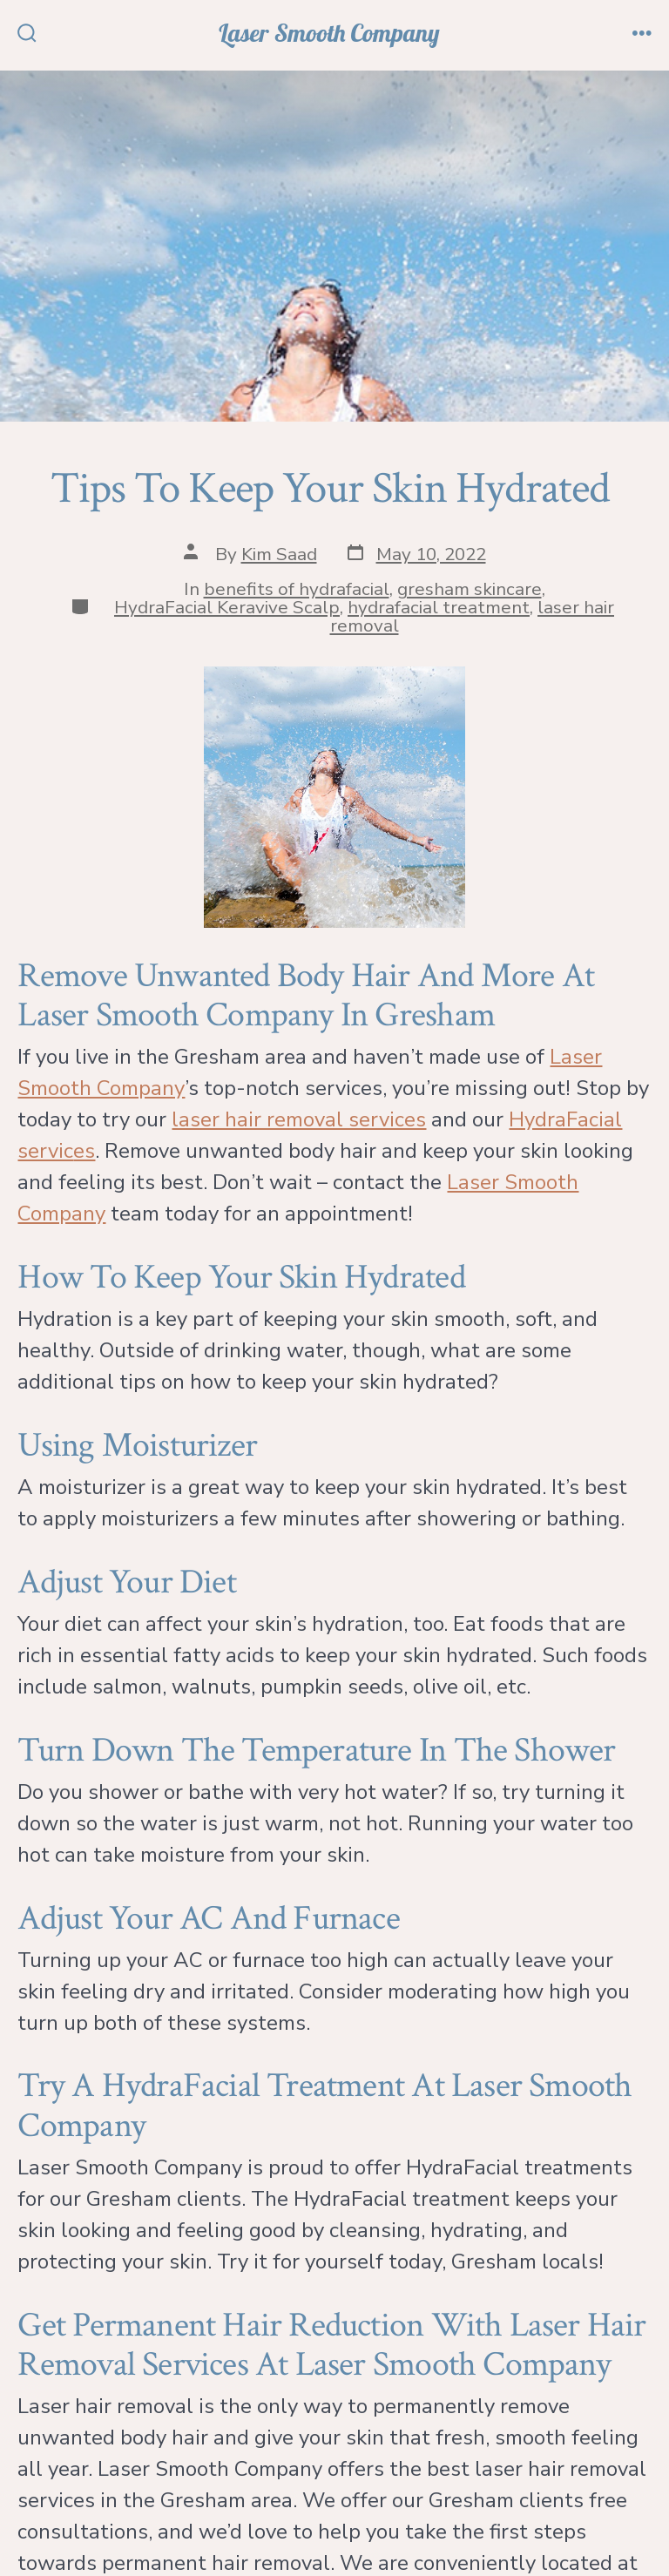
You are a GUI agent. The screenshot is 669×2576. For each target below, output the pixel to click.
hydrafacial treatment (439, 607)
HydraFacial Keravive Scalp (227, 607)
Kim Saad (279, 554)
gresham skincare (469, 589)
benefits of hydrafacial (296, 589)
